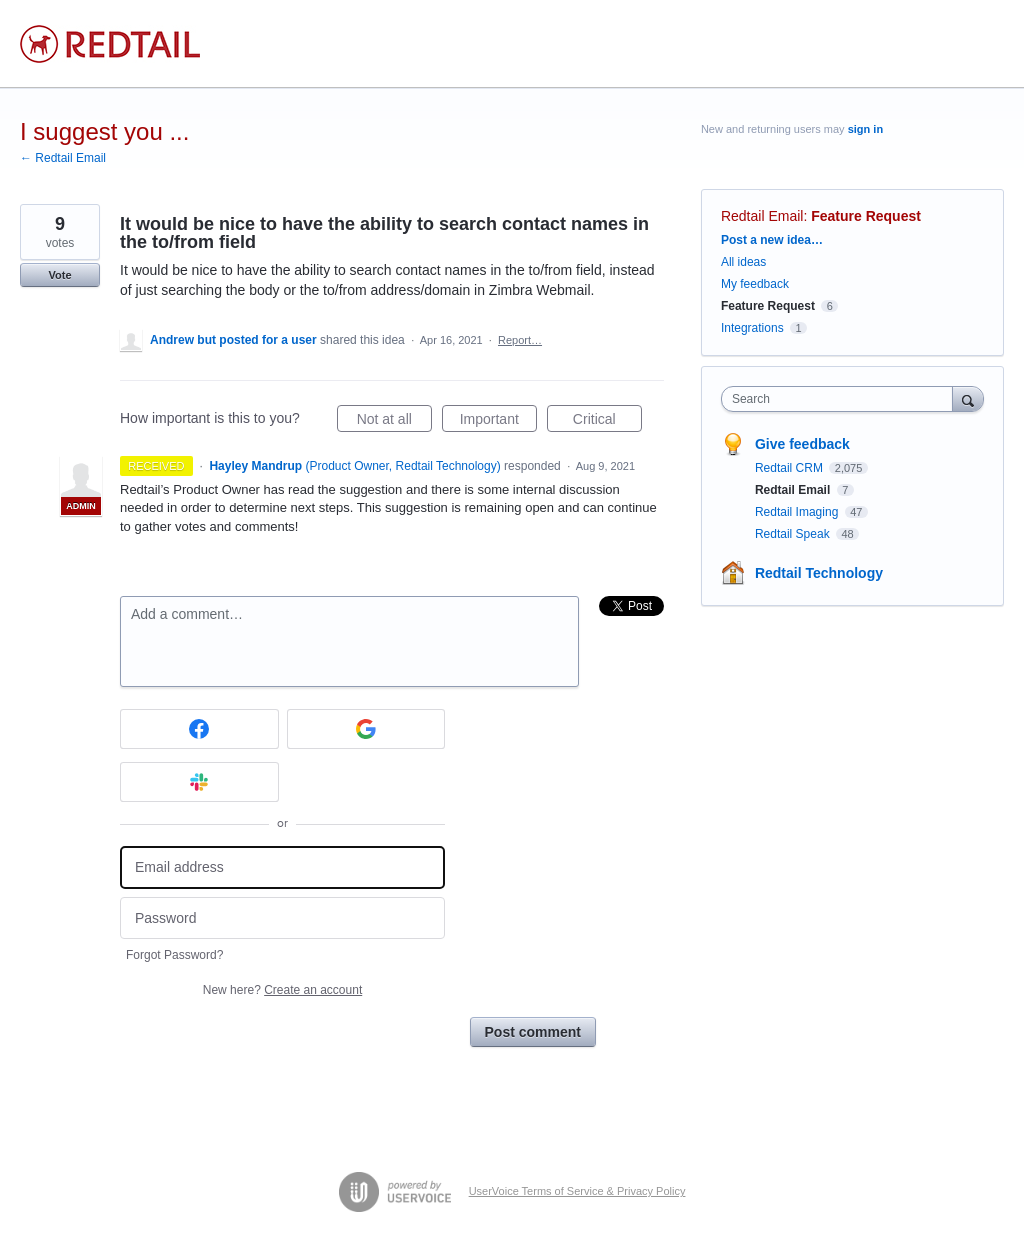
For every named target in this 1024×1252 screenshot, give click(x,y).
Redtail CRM (790, 468)
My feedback (755, 284)
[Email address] (282, 867)
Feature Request (866, 216)
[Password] (282, 918)
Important (498, 422)
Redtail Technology (819, 573)
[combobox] (841, 399)
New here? (282, 990)
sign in (865, 129)
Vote (59, 275)
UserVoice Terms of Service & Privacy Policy (577, 1191)
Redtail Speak (794, 534)
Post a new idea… (772, 240)
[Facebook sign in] (199, 729)
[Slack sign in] (199, 782)
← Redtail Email (63, 158)
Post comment (533, 1032)
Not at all (394, 422)
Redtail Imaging (798, 512)
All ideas (743, 262)
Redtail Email (762, 216)
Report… (520, 340)
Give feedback (802, 444)
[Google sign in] (366, 729)
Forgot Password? (174, 955)
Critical (607, 422)
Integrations (752, 328)
